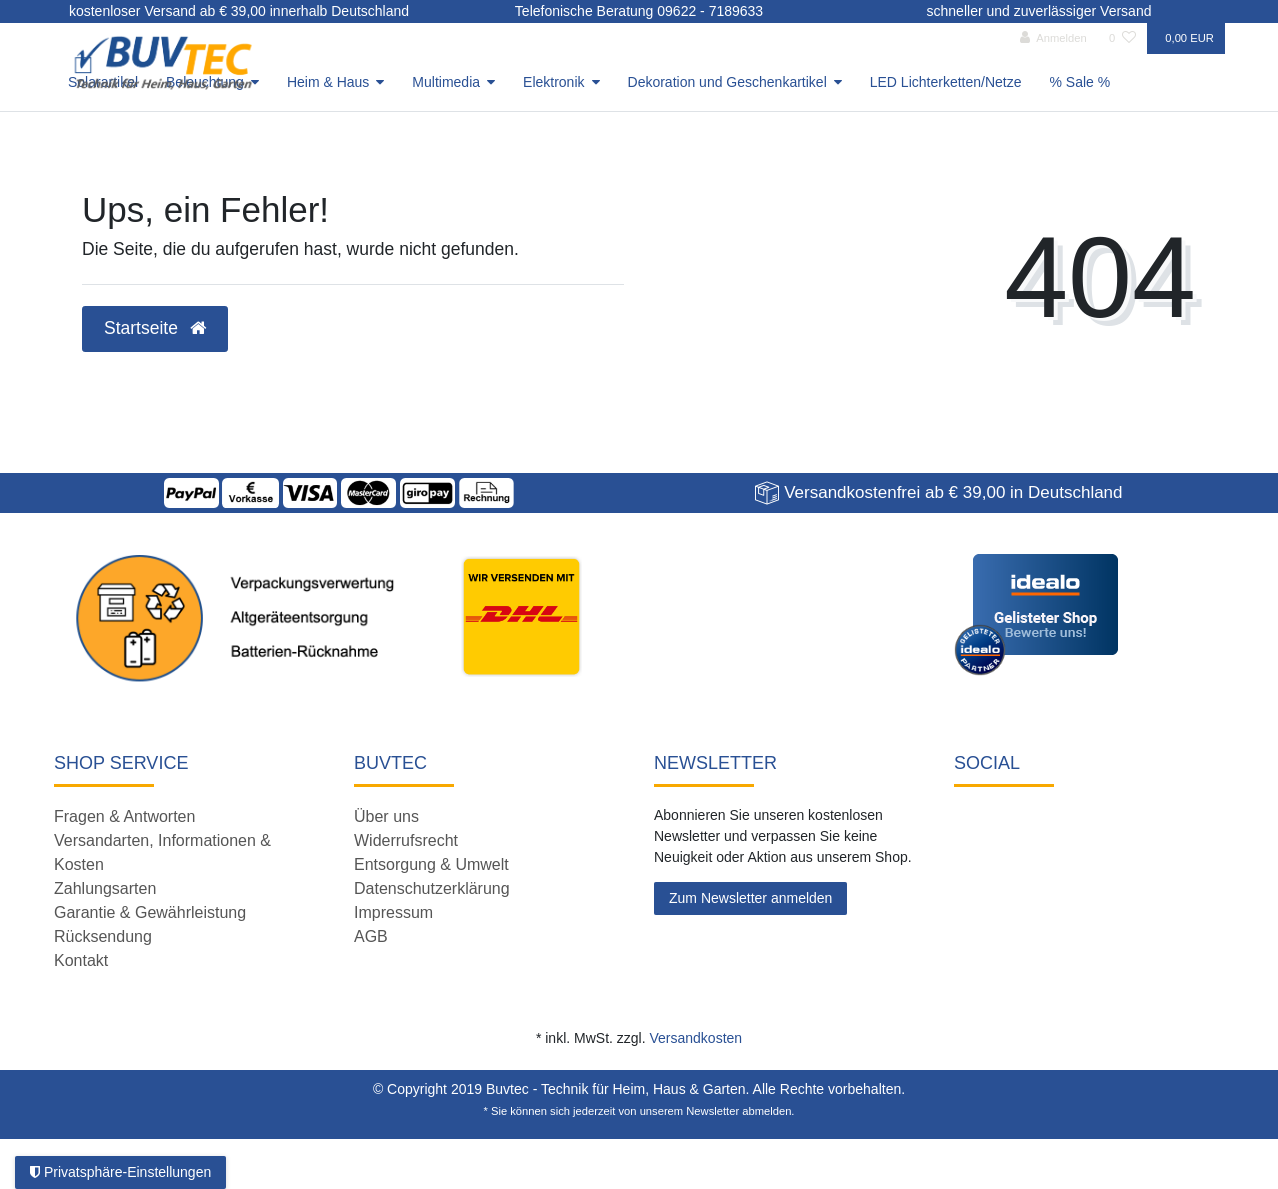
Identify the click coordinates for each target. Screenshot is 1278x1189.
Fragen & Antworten (124, 816)
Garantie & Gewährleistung (150, 912)
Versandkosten (695, 1038)
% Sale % (1080, 82)
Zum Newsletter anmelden (750, 898)
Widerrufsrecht (406, 840)
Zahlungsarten (105, 888)
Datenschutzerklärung (432, 888)
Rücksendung (103, 936)
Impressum (393, 912)
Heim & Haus (328, 82)
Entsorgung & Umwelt (431, 864)
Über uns (386, 816)
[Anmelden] (1053, 38)
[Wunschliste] (1122, 38)
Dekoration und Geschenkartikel (727, 82)
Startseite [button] (155, 328)
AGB (371, 936)
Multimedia (446, 82)
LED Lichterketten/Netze (946, 82)
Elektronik (553, 82)
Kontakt (81, 960)
